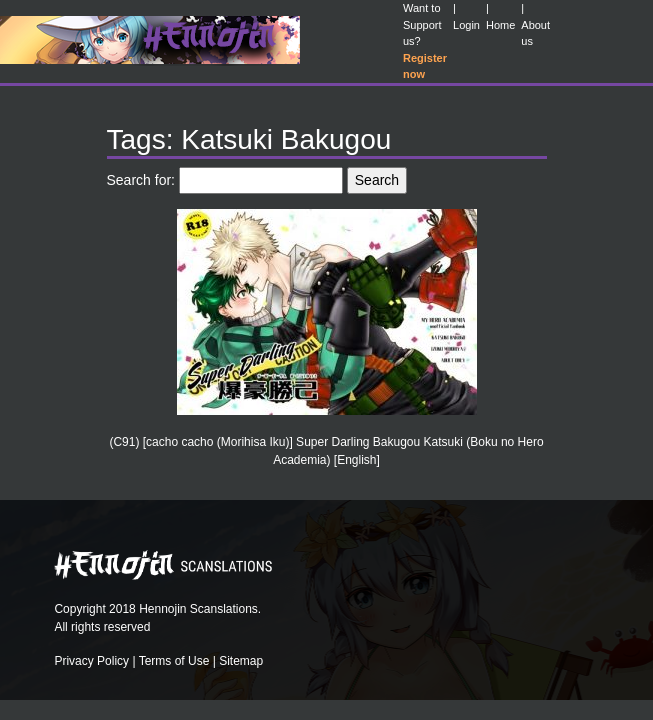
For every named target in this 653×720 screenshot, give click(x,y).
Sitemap (241, 661)
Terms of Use (174, 661)
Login (466, 25)
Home (500, 25)
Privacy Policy (91, 661)
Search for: (141, 180)
